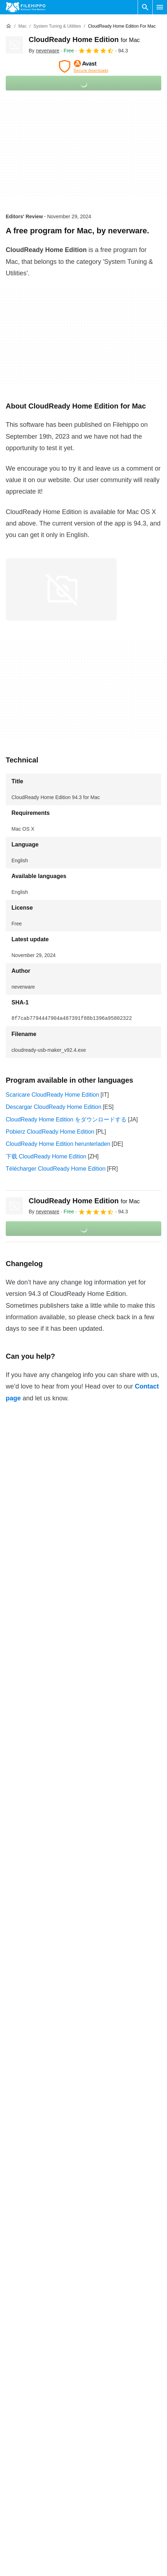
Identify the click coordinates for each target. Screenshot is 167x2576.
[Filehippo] (26, 7)
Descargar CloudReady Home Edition (53, 1107)
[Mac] (22, 26)
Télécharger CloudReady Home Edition (55, 1169)
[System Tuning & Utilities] (57, 26)
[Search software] (145, 7)
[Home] (8, 26)
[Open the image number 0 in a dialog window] (61, 589)
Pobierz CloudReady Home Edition (50, 1132)
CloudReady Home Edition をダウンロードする (66, 1119)
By (44, 50)
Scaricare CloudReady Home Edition (52, 1095)
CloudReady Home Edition (84, 39)
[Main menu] (160, 7)
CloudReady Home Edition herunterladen (58, 1144)
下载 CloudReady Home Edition (46, 1156)
